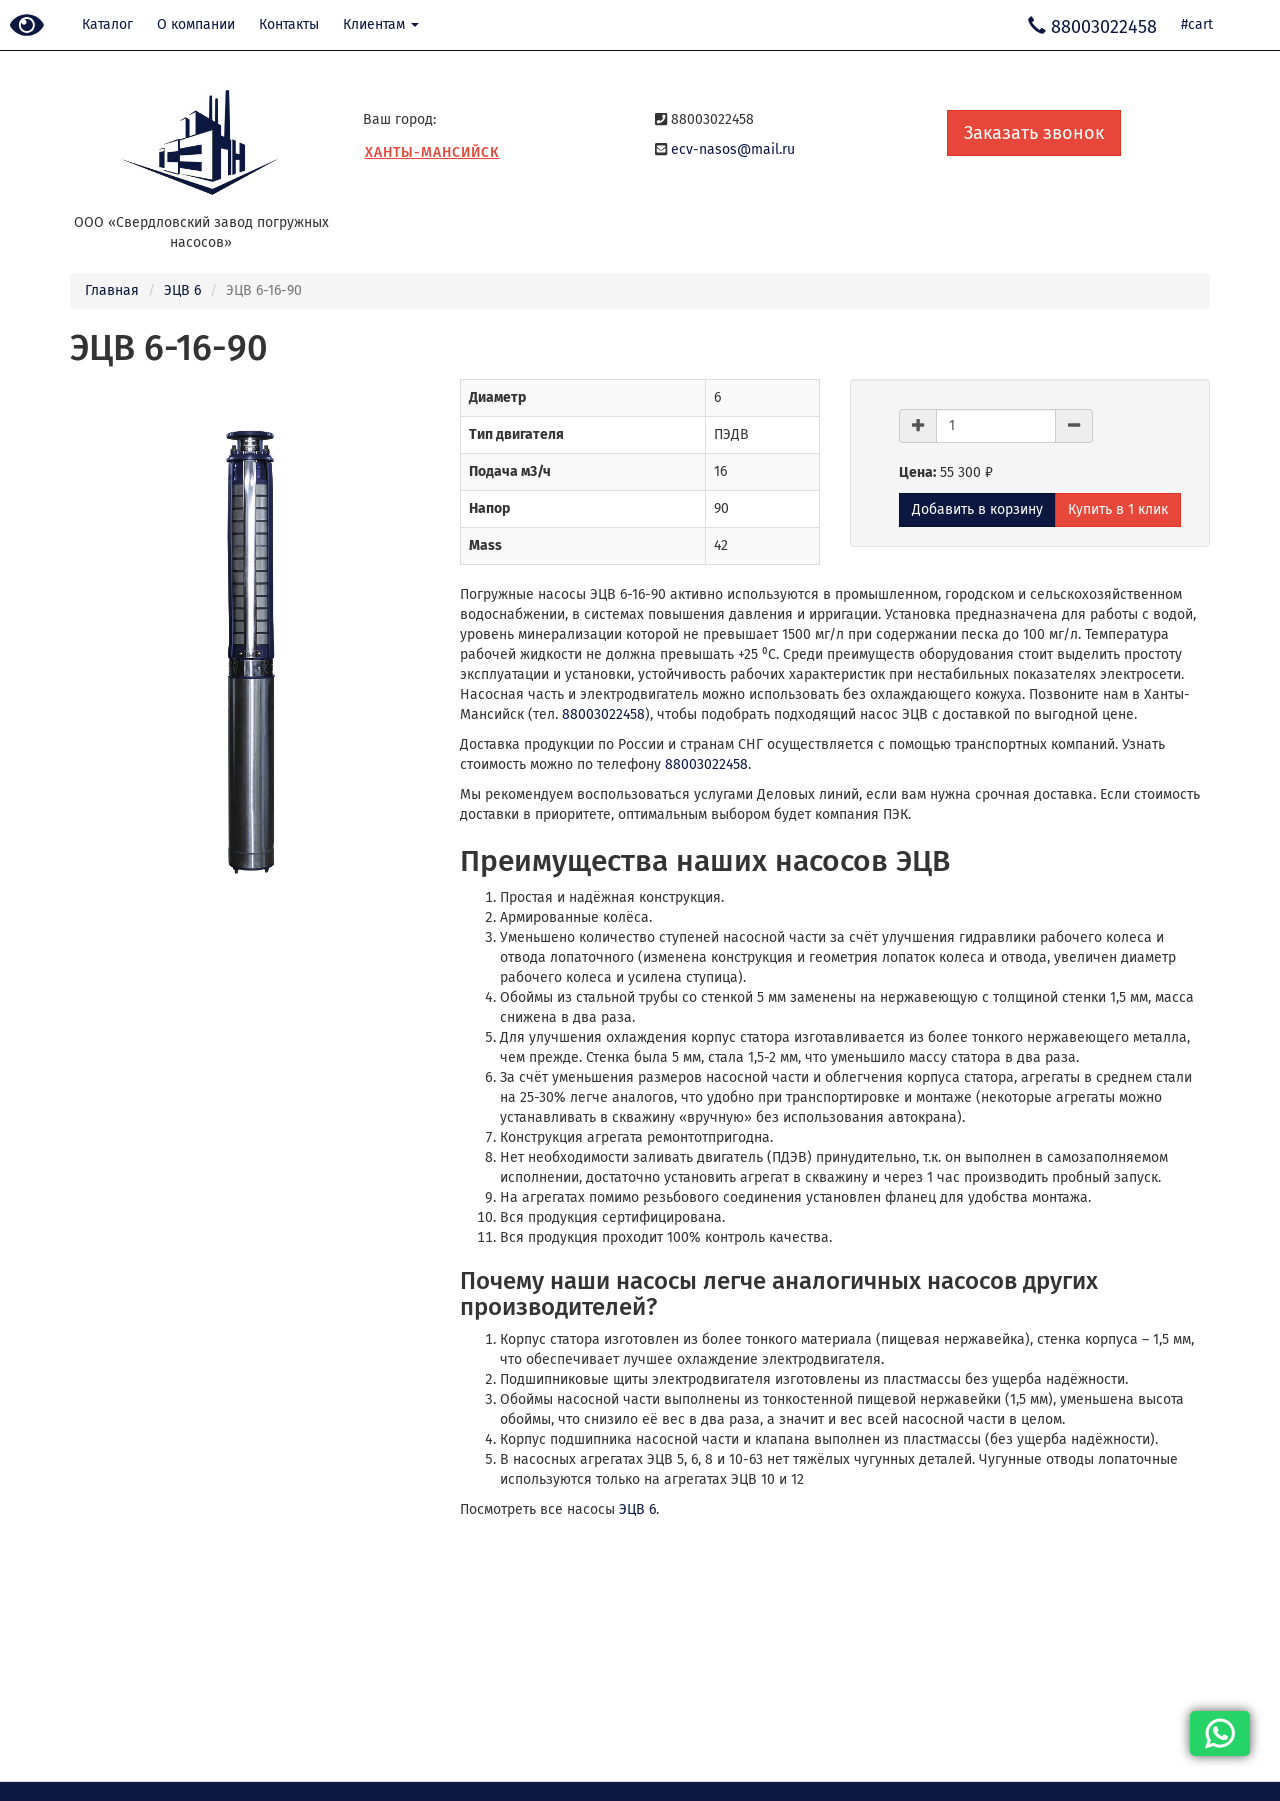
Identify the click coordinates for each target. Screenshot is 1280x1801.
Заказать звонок (1034, 133)
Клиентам (381, 24)
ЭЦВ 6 (182, 290)
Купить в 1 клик (1118, 509)
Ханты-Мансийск (432, 152)
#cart (1197, 24)
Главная (112, 290)
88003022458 (603, 714)
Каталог (107, 24)
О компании (196, 24)
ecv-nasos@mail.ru (733, 149)
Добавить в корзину (977, 509)
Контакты (289, 24)
